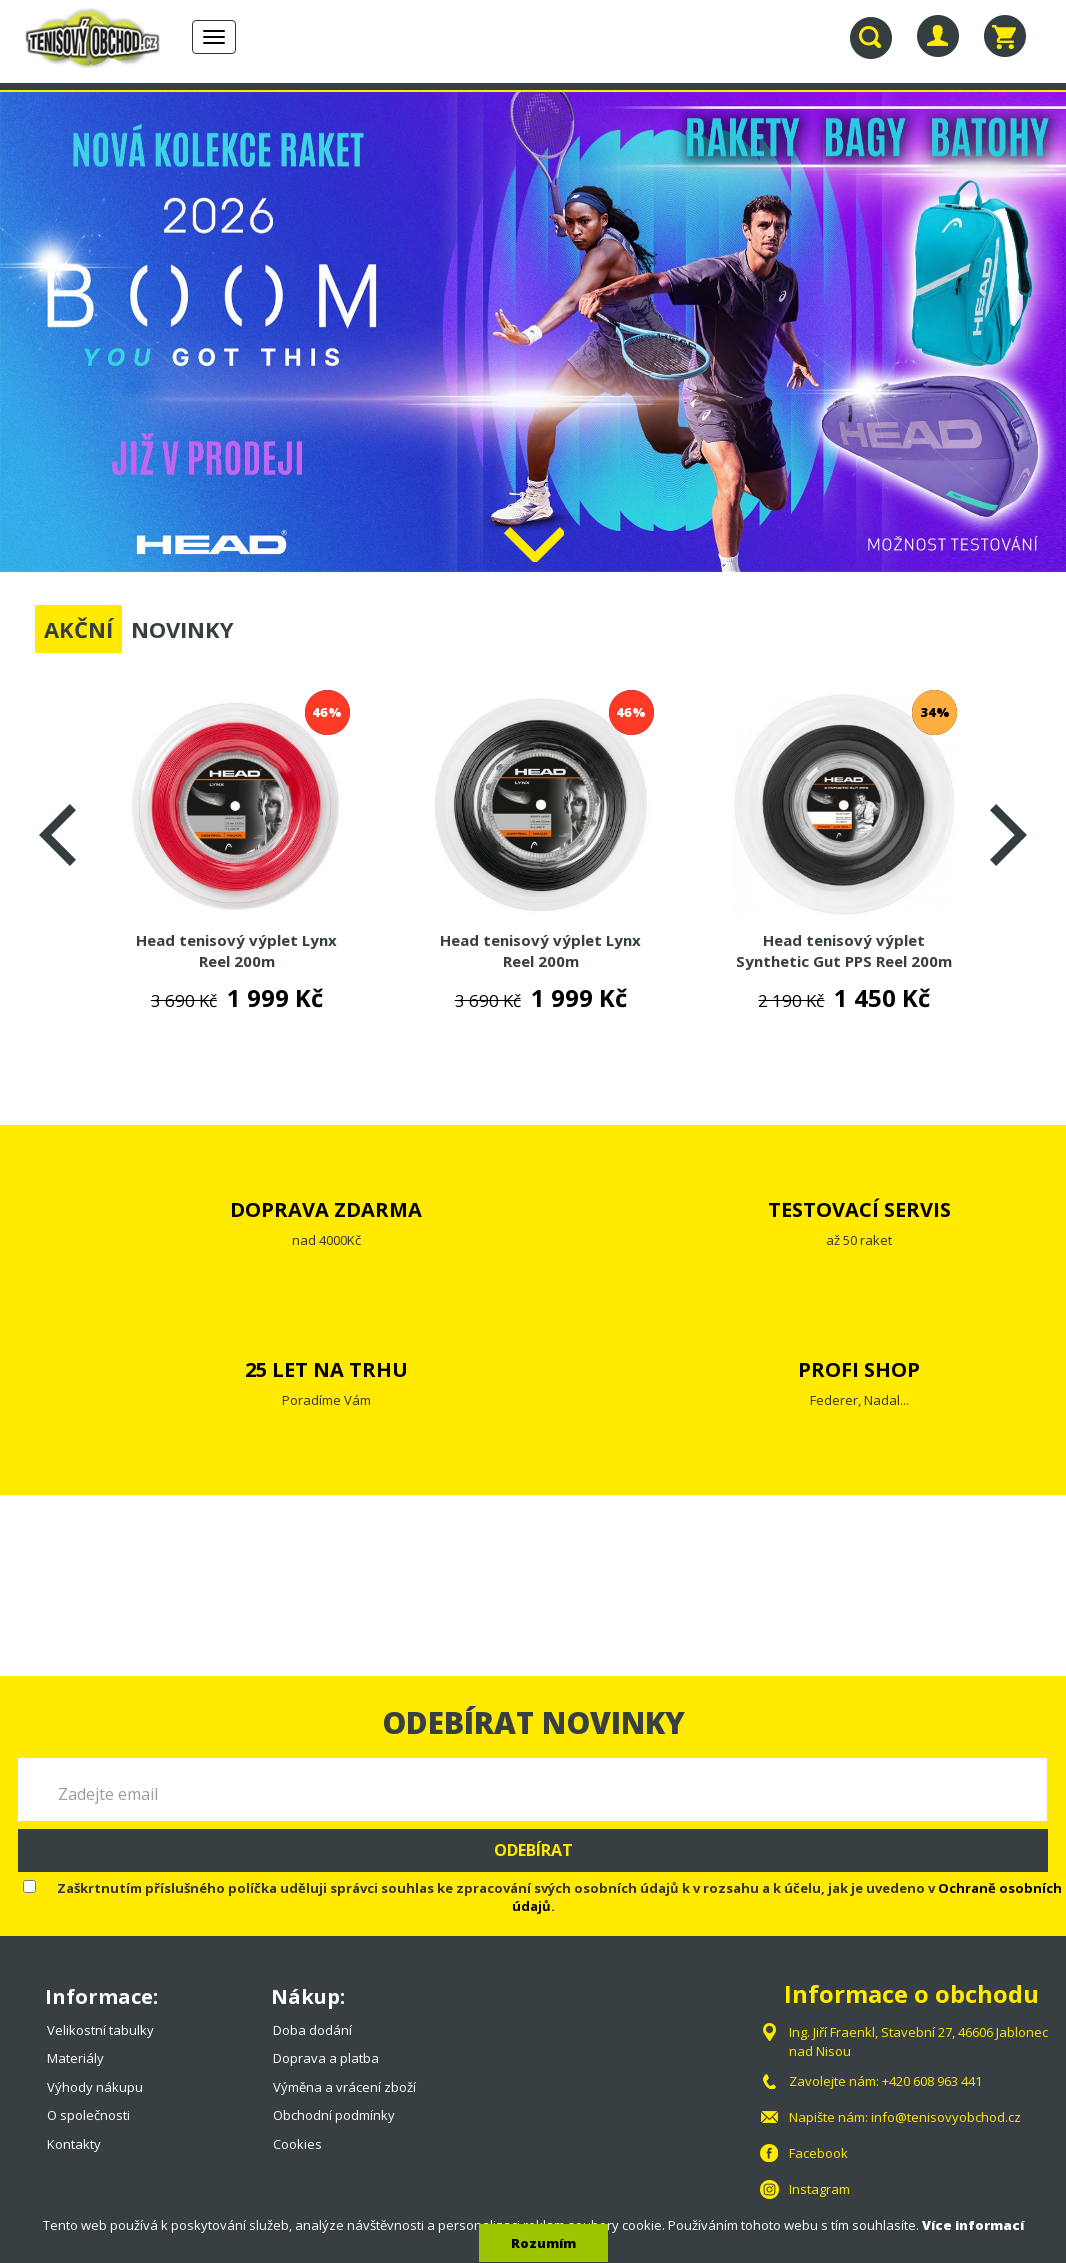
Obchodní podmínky (334, 2115)
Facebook (818, 2153)
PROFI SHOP (859, 1369)
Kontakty (74, 2144)
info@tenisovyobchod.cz (946, 2117)
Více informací (973, 2225)
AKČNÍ (78, 629)
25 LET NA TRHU (326, 1369)
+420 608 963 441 (932, 2081)
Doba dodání (312, 2030)
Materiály (75, 2058)
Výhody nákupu (95, 2087)
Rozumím (543, 2243)
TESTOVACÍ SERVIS (859, 1209)
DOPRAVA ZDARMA (326, 1209)
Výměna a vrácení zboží (344, 2087)
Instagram (819, 2189)
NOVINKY (182, 629)
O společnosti (88, 2115)
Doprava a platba (326, 2058)
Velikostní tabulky (100, 2030)
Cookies (297, 2144)
